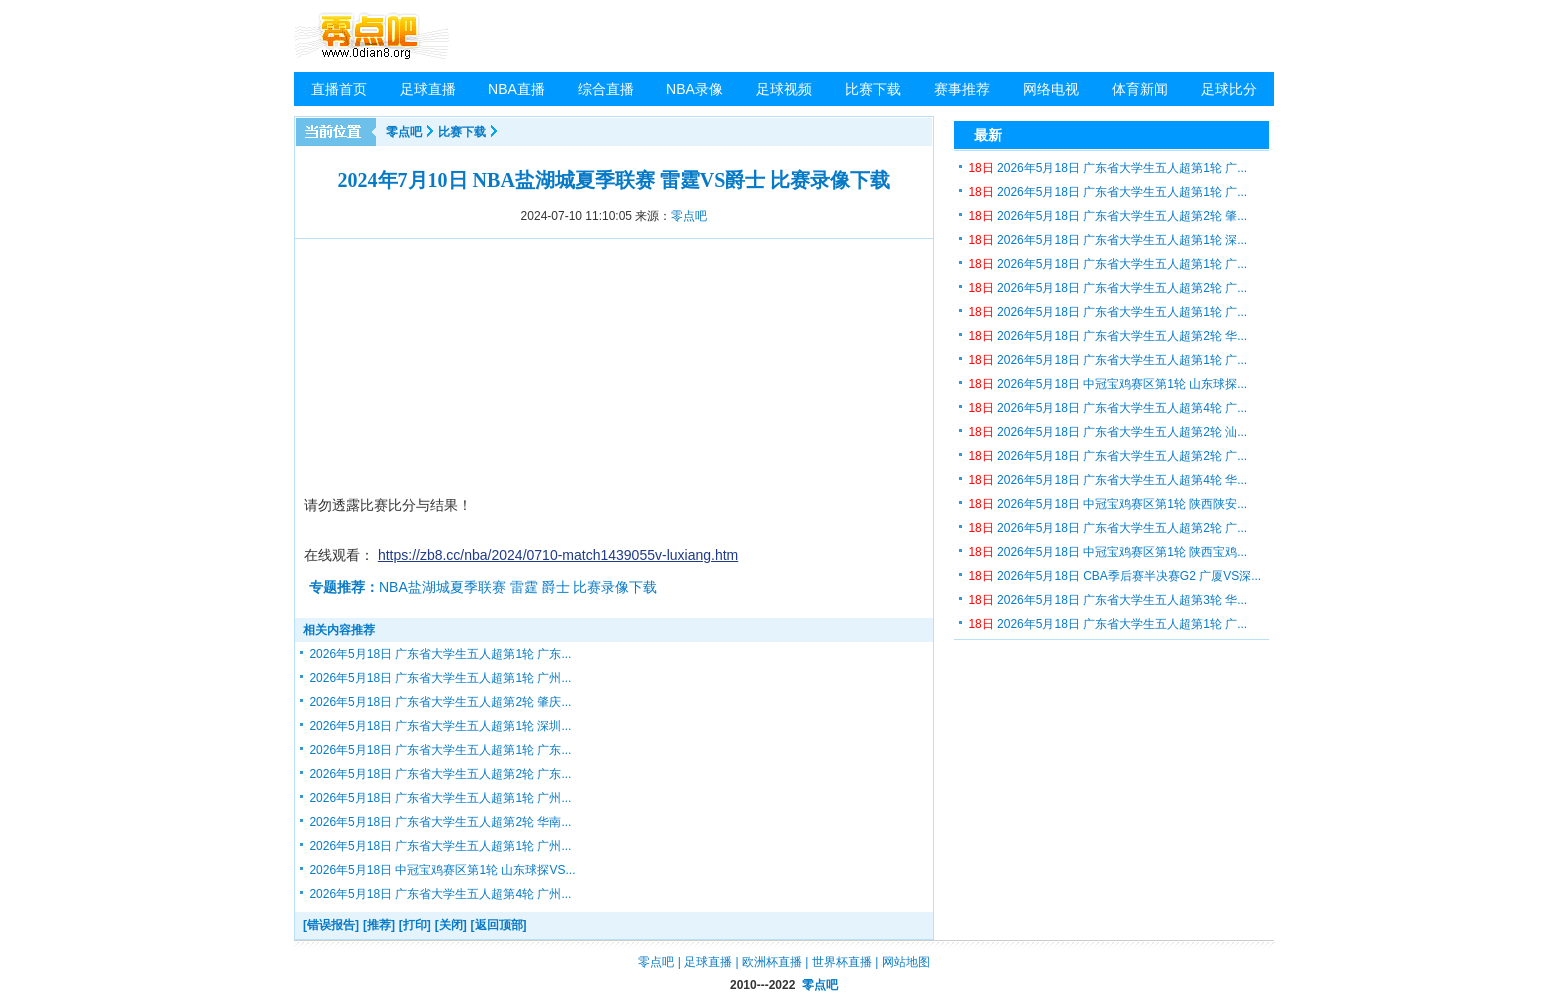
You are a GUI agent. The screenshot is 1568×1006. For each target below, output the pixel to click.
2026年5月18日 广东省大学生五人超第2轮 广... (1107, 288)
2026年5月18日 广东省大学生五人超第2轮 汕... (1107, 432)
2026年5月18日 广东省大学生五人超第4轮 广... (1107, 408)
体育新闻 (1140, 89)
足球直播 (428, 89)
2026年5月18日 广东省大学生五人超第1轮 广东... (440, 654)
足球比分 (1229, 89)
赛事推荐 (962, 89)
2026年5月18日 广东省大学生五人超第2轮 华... (1107, 336)
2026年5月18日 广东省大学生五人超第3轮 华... (1107, 600)
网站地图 (906, 962)
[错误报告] (331, 925)
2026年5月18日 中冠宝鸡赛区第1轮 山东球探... (1107, 384)
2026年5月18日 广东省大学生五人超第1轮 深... (1107, 240)
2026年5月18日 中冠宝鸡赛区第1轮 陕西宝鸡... (1107, 552)
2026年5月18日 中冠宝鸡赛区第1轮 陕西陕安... (1107, 504)
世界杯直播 (842, 962)
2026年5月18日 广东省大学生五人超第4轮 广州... (440, 894)
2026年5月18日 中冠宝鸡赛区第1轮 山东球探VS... (442, 870)
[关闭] (451, 925)
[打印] (415, 925)
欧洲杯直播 (772, 962)
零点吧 (404, 132)
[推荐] (379, 925)
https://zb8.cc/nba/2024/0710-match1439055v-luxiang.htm (558, 555)
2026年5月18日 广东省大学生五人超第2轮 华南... (440, 822)
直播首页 (339, 89)
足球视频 (784, 89)
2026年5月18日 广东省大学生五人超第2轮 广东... (440, 774)
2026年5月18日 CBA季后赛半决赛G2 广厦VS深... (1114, 576)
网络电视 (1051, 89)
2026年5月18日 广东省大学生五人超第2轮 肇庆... (440, 702)
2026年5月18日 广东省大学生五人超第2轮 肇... (1107, 216)
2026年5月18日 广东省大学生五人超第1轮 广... (1107, 168)
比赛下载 (873, 89)
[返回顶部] (499, 925)
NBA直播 (516, 89)
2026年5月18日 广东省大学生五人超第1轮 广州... (440, 678)
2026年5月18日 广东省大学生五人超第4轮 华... (1107, 480)
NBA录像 (694, 89)
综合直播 (606, 89)
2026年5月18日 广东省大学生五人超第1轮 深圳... (440, 726)
